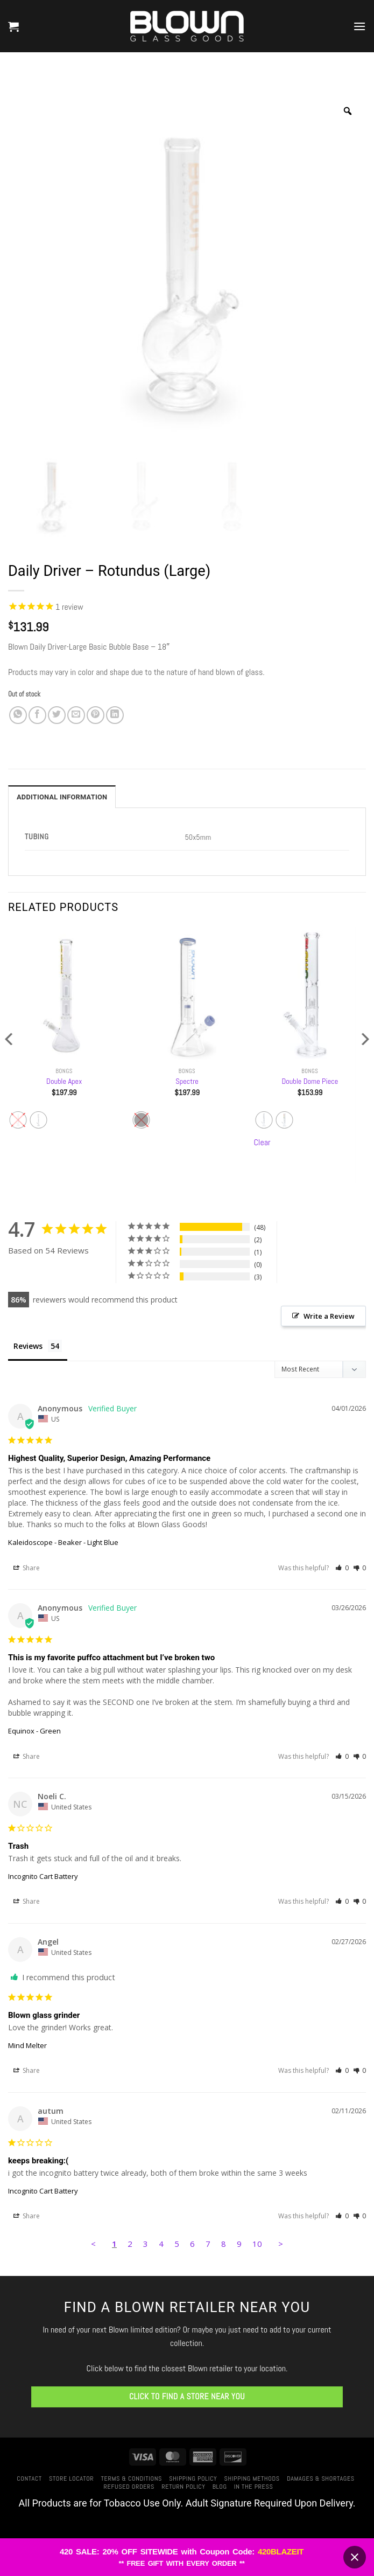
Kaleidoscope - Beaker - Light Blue (63, 1544)
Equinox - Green (34, 1732)
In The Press (253, 2488)
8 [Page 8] (223, 2245)
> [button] (280, 2245)
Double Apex (64, 1081)
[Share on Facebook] (37, 715)
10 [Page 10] (257, 2245)
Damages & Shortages (321, 2480)
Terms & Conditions (131, 2480)
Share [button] (26, 1569)
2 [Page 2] (130, 2245)
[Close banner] (354, 2557)
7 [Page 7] (208, 2245)
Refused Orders (128, 2488)
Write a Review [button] (329, 1316)
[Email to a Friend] (76, 715)
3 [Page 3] (145, 2245)
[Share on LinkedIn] (115, 715)
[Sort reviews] (320, 1370)
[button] (13, 26)
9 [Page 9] (239, 2245)
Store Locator (71, 2480)
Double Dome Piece (309, 1081)
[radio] (18, 1120)
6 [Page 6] (192, 2245)
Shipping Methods (252, 2480)
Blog (220, 2488)
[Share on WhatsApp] (18, 715)
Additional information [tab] (62, 797)
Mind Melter (27, 2047)
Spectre (187, 1081)
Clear (261, 1142)
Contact (29, 2480)
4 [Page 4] (161, 2245)
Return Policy (183, 2488)
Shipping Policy (193, 2480)
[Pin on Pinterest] (95, 715)
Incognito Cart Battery (43, 1878)
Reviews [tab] (28, 1346)
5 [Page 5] (176, 2245)
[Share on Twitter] (57, 715)
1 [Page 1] (114, 2245)
